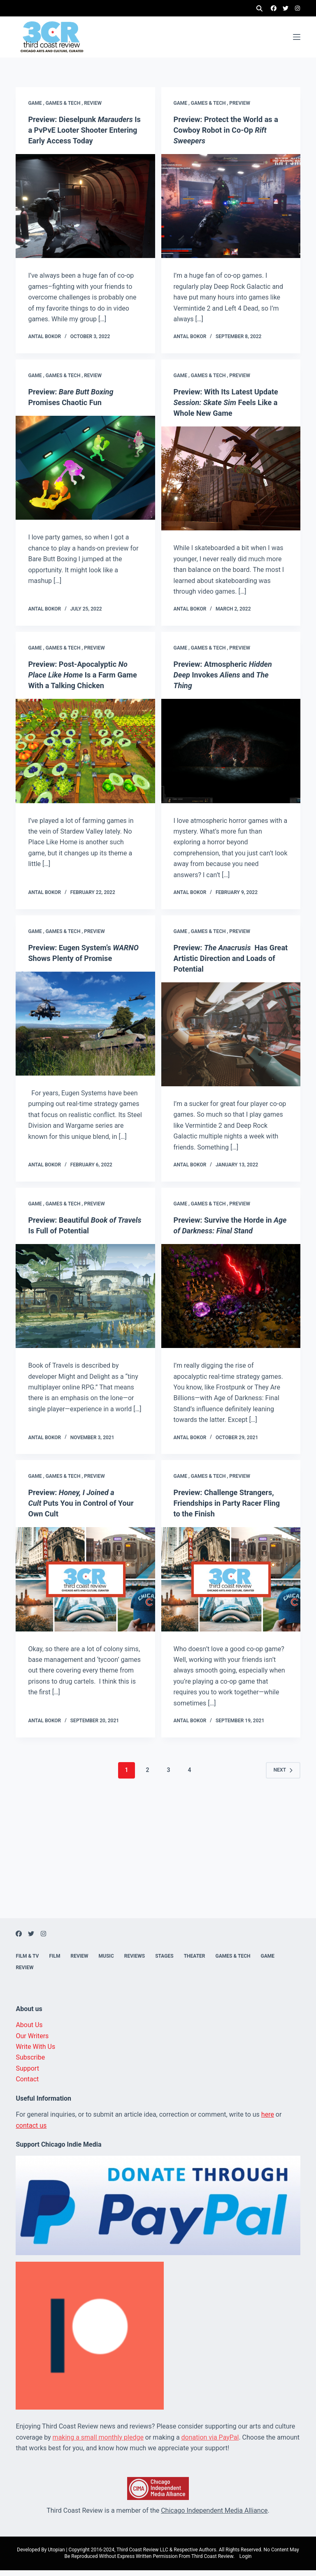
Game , (36, 98)
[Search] (259, 8)
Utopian (56, 2555)
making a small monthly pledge (98, 2443)
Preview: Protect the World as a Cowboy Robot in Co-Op (228, 125)
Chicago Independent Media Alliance (214, 2516)
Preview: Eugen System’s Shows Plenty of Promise (73, 963)
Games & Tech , (65, 98)
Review (93, 98)
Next (283, 1776)
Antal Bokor (44, 342)
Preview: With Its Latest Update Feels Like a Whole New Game (229, 408)
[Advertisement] (158, 1866)
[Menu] (296, 37)
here (267, 2120)
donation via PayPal (210, 2443)
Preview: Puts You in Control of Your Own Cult (76, 1508)
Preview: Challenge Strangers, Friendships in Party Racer (229, 1508)
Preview (239, 98)
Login (245, 2562)
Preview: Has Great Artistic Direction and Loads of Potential (226, 963)
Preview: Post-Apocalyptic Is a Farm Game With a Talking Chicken (83, 680)
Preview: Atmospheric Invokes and (228, 680)
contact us (31, 2131)
